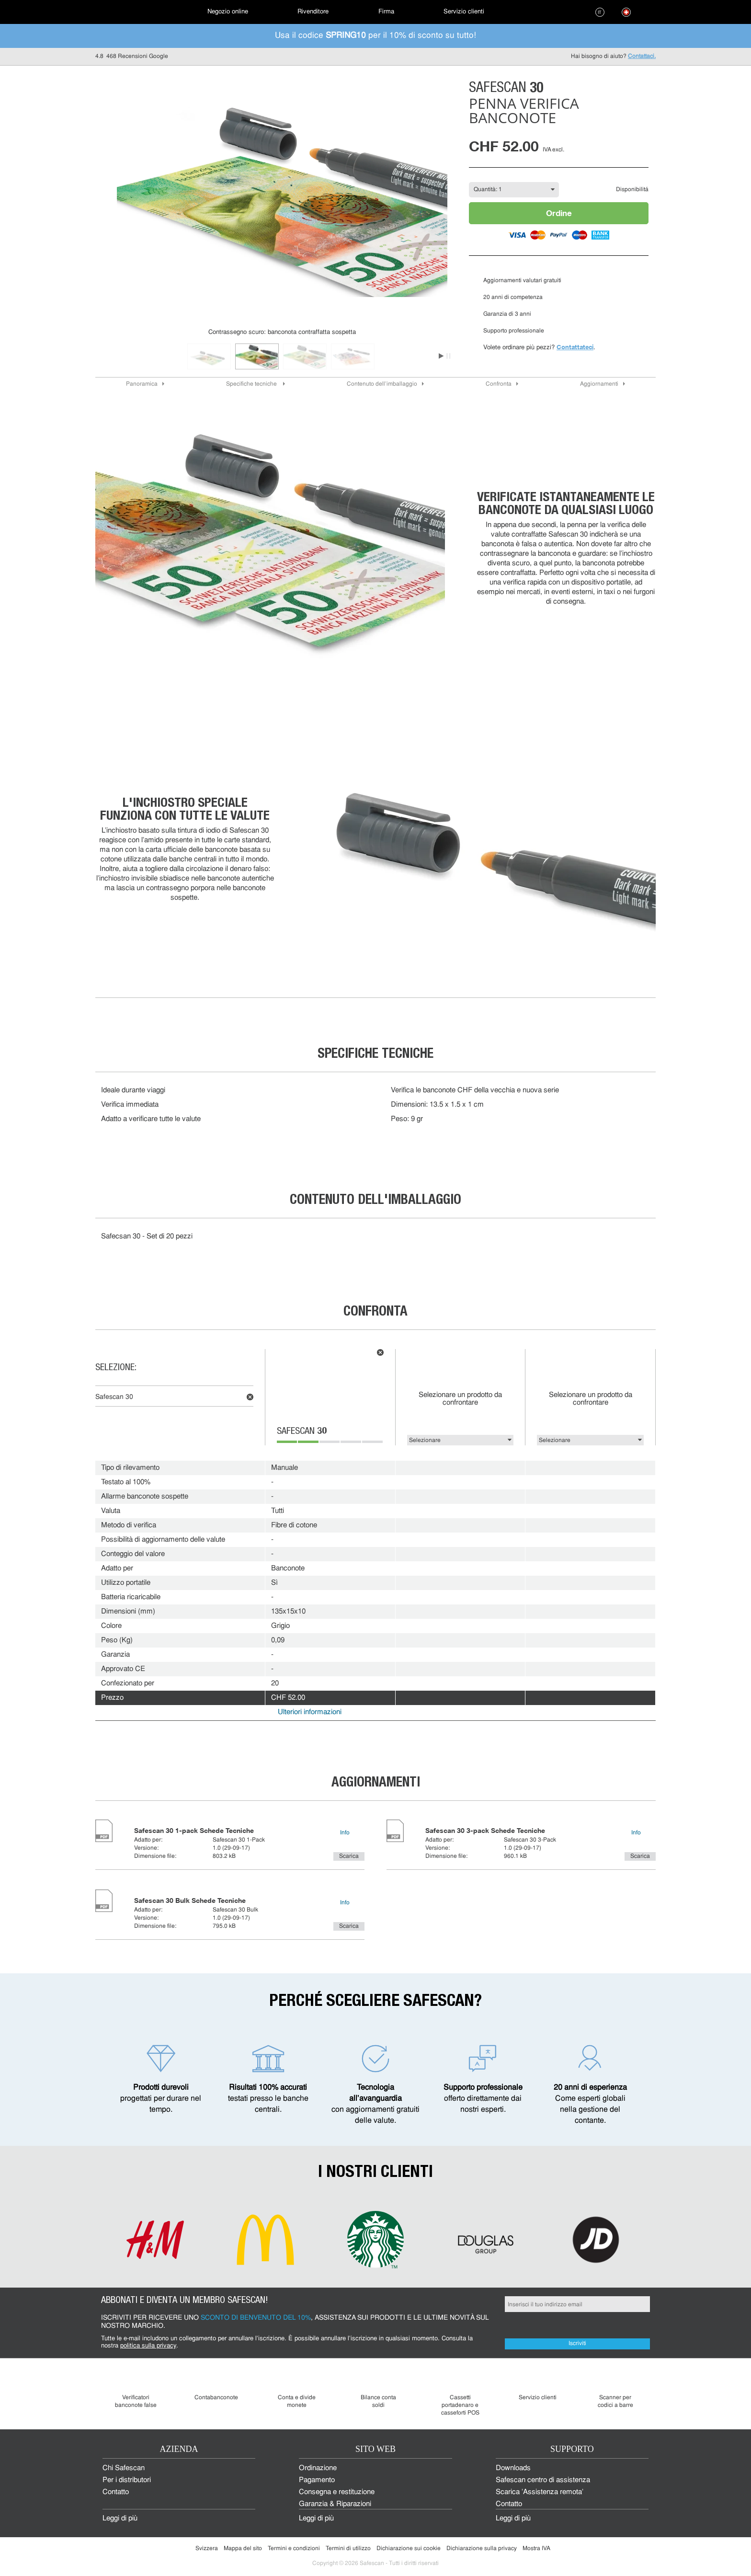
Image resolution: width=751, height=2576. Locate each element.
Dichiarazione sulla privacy (481, 2549)
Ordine (559, 213)
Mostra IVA (536, 2549)
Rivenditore (313, 12)
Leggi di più (119, 2518)
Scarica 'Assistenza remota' (539, 2492)
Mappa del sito (243, 2549)
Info (345, 1833)
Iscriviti (577, 2344)
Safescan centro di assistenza (543, 2480)
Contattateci (575, 347)
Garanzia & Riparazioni (335, 2504)
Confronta (499, 384)
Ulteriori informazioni (309, 1712)
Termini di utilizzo (348, 2549)
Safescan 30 (114, 1397)
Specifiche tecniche (252, 384)
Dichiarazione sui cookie (408, 2549)
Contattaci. (642, 56)
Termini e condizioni (294, 2549)
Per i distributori (126, 2480)
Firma (386, 12)
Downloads (513, 2468)
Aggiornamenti (599, 384)
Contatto (115, 2492)
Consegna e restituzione (337, 2492)
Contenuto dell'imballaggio (382, 384)
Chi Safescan (123, 2468)
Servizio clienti (464, 12)
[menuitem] (128, 12)
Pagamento (317, 2480)
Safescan (302, 1432)
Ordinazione (318, 2468)
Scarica (349, 1856)
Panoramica (142, 384)
